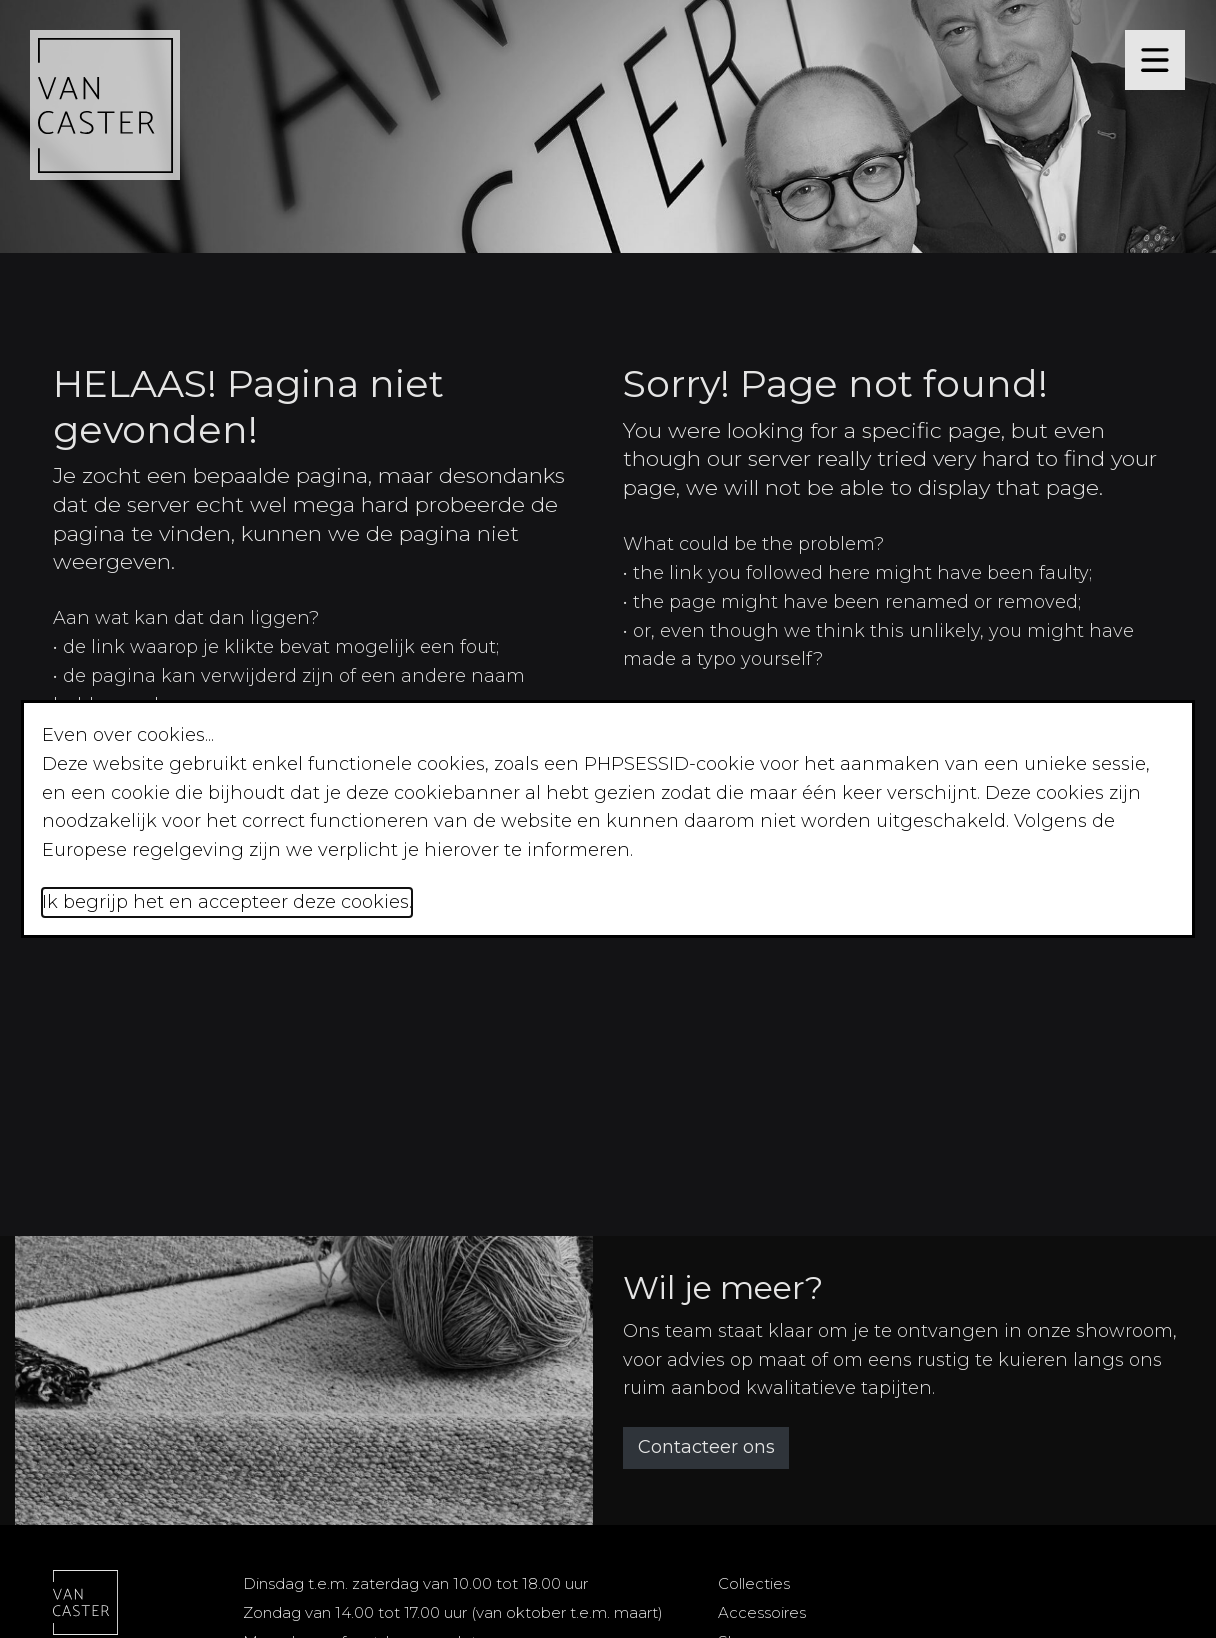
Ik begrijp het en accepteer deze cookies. (227, 902)
